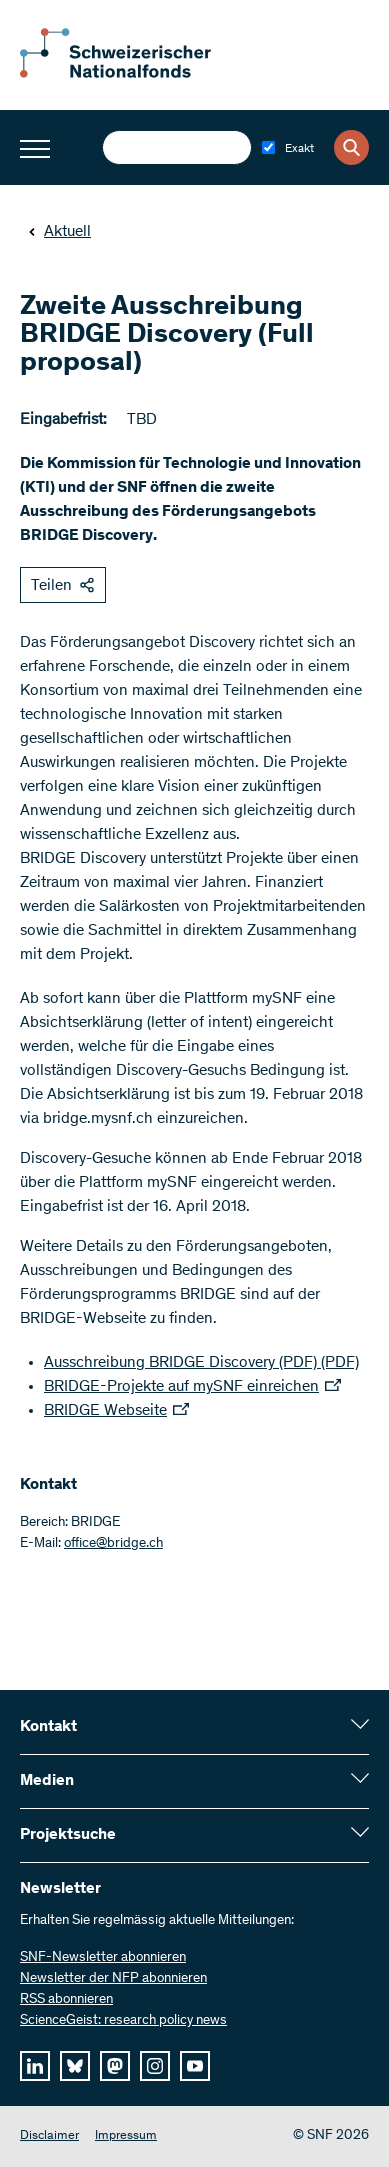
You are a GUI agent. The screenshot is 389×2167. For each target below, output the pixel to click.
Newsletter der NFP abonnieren (113, 1979)
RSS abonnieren (66, 2000)
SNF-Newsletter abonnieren (103, 1958)
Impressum (126, 2136)
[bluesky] (75, 2066)
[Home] (130, 74)
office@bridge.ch (113, 1544)
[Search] (351, 147)
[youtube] (195, 2066)
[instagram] (155, 2066)
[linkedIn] (35, 2066)
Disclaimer (49, 2136)
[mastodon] (115, 2066)
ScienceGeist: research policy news (123, 2021)
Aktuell (59, 232)
